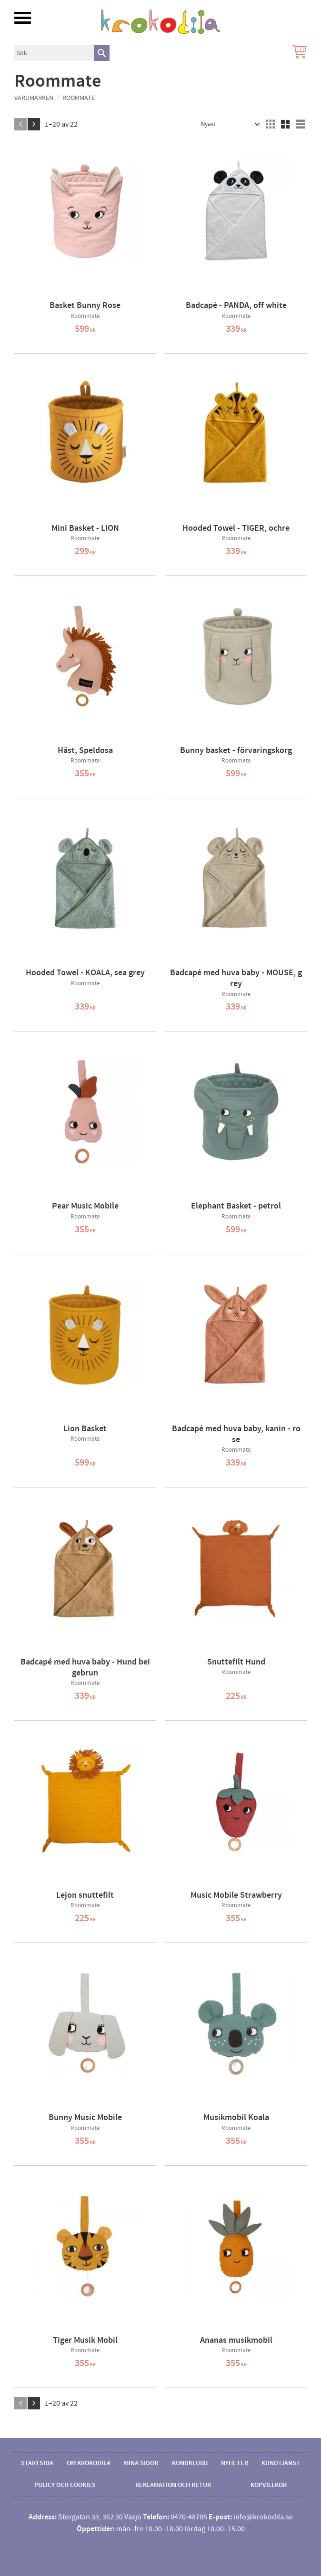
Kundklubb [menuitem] (190, 2463)
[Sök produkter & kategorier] (54, 53)
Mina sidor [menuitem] (141, 2463)
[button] (22, 18)
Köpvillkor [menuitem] (269, 2485)
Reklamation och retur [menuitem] (173, 2485)
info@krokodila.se (263, 2517)
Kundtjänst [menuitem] (280, 2463)
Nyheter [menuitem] (234, 2463)
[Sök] (102, 53)
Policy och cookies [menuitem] (65, 2485)
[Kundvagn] (298, 53)
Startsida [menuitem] (37, 2463)
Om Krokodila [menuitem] (88, 2463)
